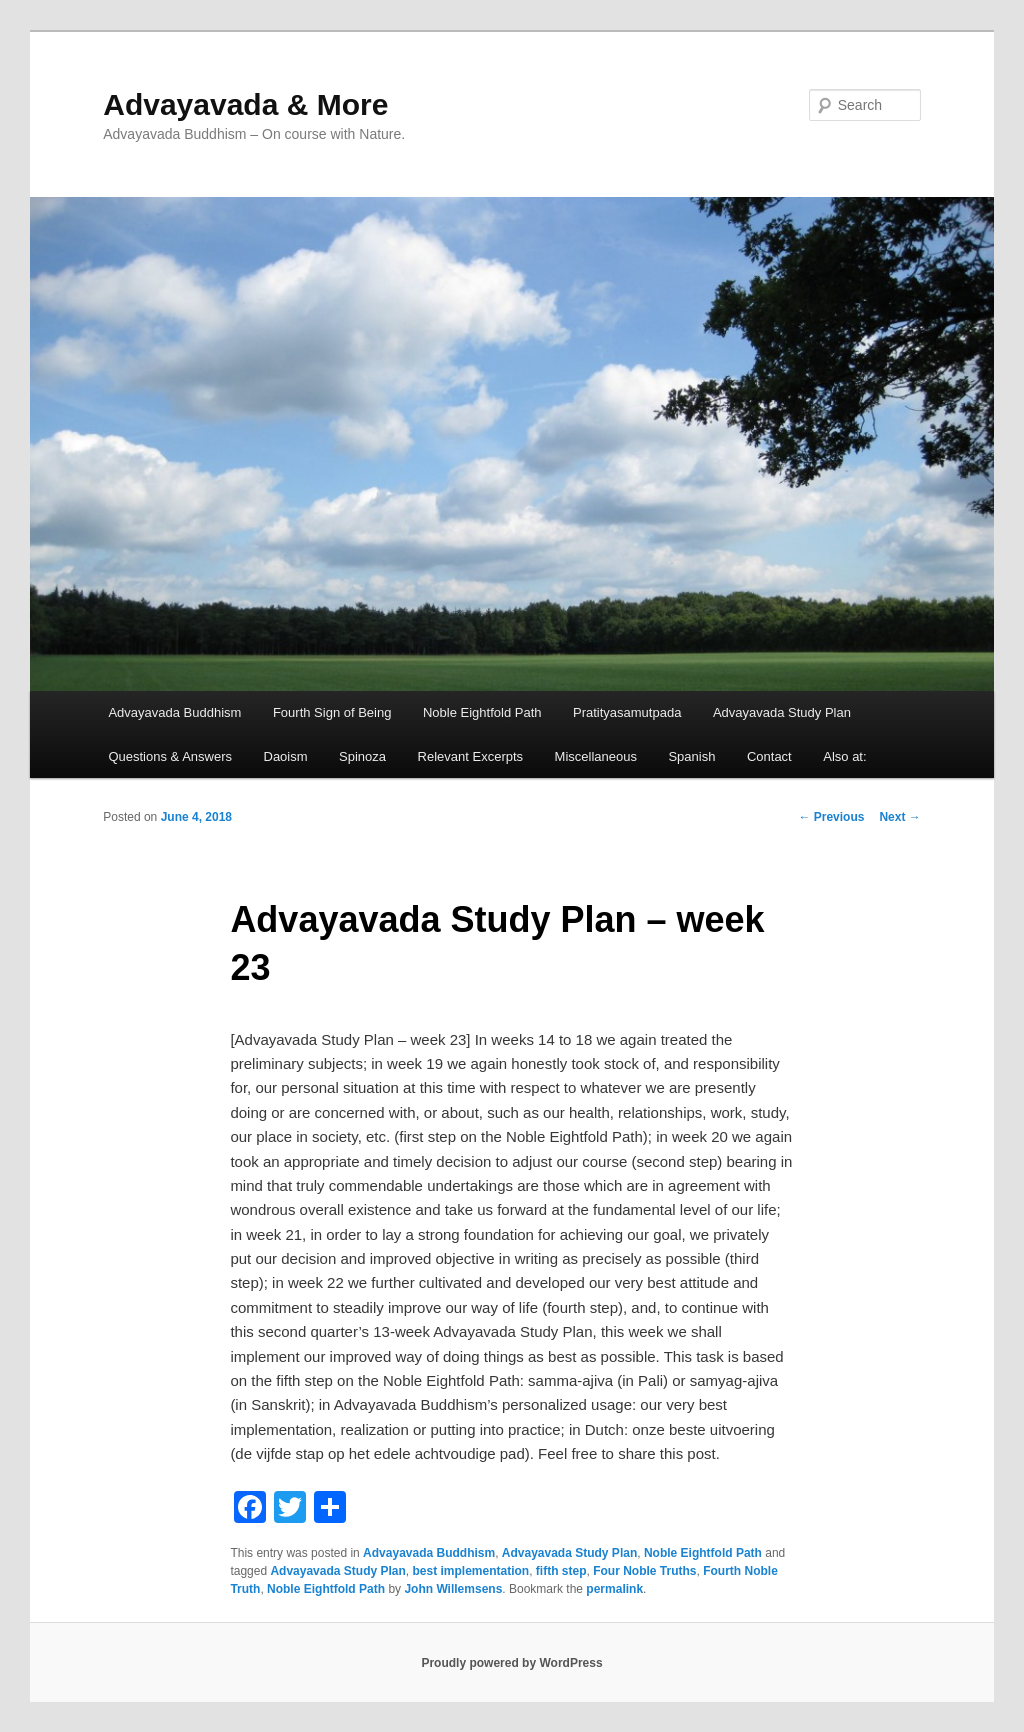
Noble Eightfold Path (482, 712)
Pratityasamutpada (627, 712)
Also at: (844, 756)
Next (899, 817)
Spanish (691, 756)
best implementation (470, 1571)
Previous (831, 817)
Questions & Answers (170, 756)
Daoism (286, 756)
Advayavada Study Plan (782, 712)
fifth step (561, 1571)
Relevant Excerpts (471, 756)
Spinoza (362, 756)
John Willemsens (453, 1589)
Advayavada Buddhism (174, 712)
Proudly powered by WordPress (511, 1663)
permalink (614, 1589)
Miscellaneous (596, 756)
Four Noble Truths (644, 1571)
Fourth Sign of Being (332, 712)
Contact (769, 756)
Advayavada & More (245, 104)
